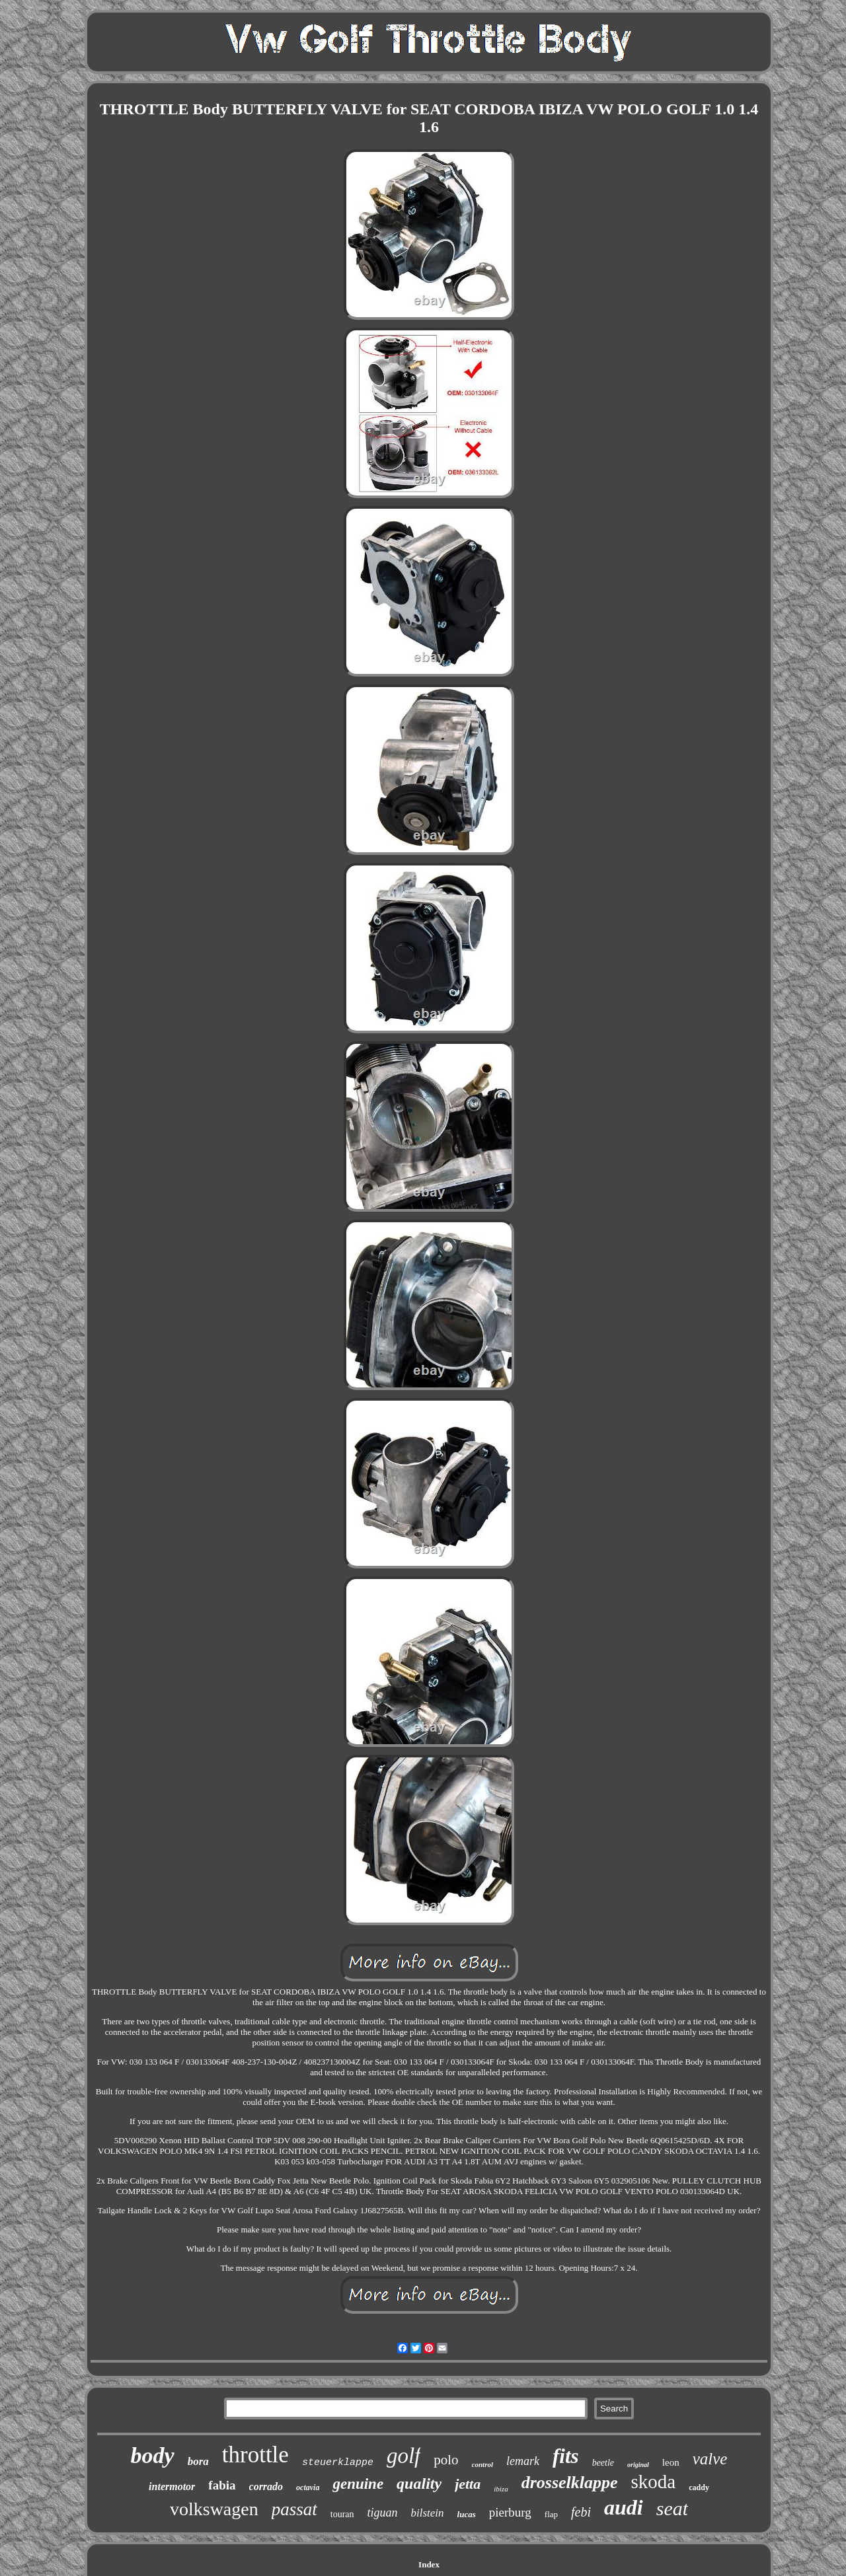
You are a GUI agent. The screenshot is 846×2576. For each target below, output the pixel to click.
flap (551, 2514)
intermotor (172, 2486)
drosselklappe (569, 2482)
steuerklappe (337, 2462)
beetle (603, 2463)
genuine (357, 2484)
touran (342, 2514)
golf (403, 2456)
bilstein (427, 2513)
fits (566, 2456)
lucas (466, 2514)
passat (294, 2509)
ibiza (501, 2489)
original (638, 2464)
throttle (255, 2455)
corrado (266, 2486)
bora (198, 2461)
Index (429, 2564)
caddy (699, 2487)
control (482, 2464)
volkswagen (214, 2509)
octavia (307, 2487)
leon (670, 2462)
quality (419, 2483)
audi (623, 2507)
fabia (221, 2485)
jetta (468, 2484)
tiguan (382, 2512)
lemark (522, 2461)
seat (672, 2508)
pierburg (510, 2512)
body (152, 2455)
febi (581, 2512)
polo (446, 2460)
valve (710, 2459)
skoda (653, 2481)
